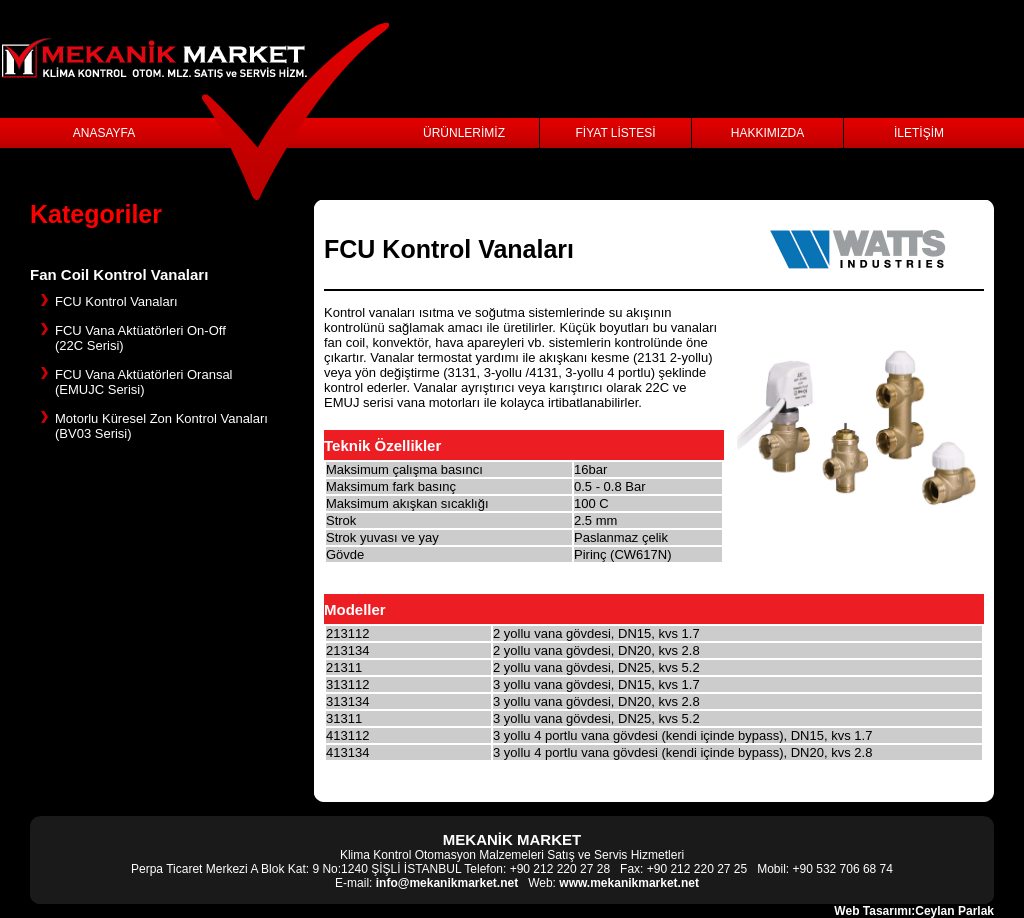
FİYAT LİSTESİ (615, 133)
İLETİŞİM (919, 133)
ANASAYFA (104, 133)
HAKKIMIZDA (767, 133)
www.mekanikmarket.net (629, 883)
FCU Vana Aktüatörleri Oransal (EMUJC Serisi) (144, 382)
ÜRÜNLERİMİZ (464, 133)
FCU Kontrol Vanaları (116, 301)
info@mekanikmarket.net (447, 883)
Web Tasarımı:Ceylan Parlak (914, 911)
